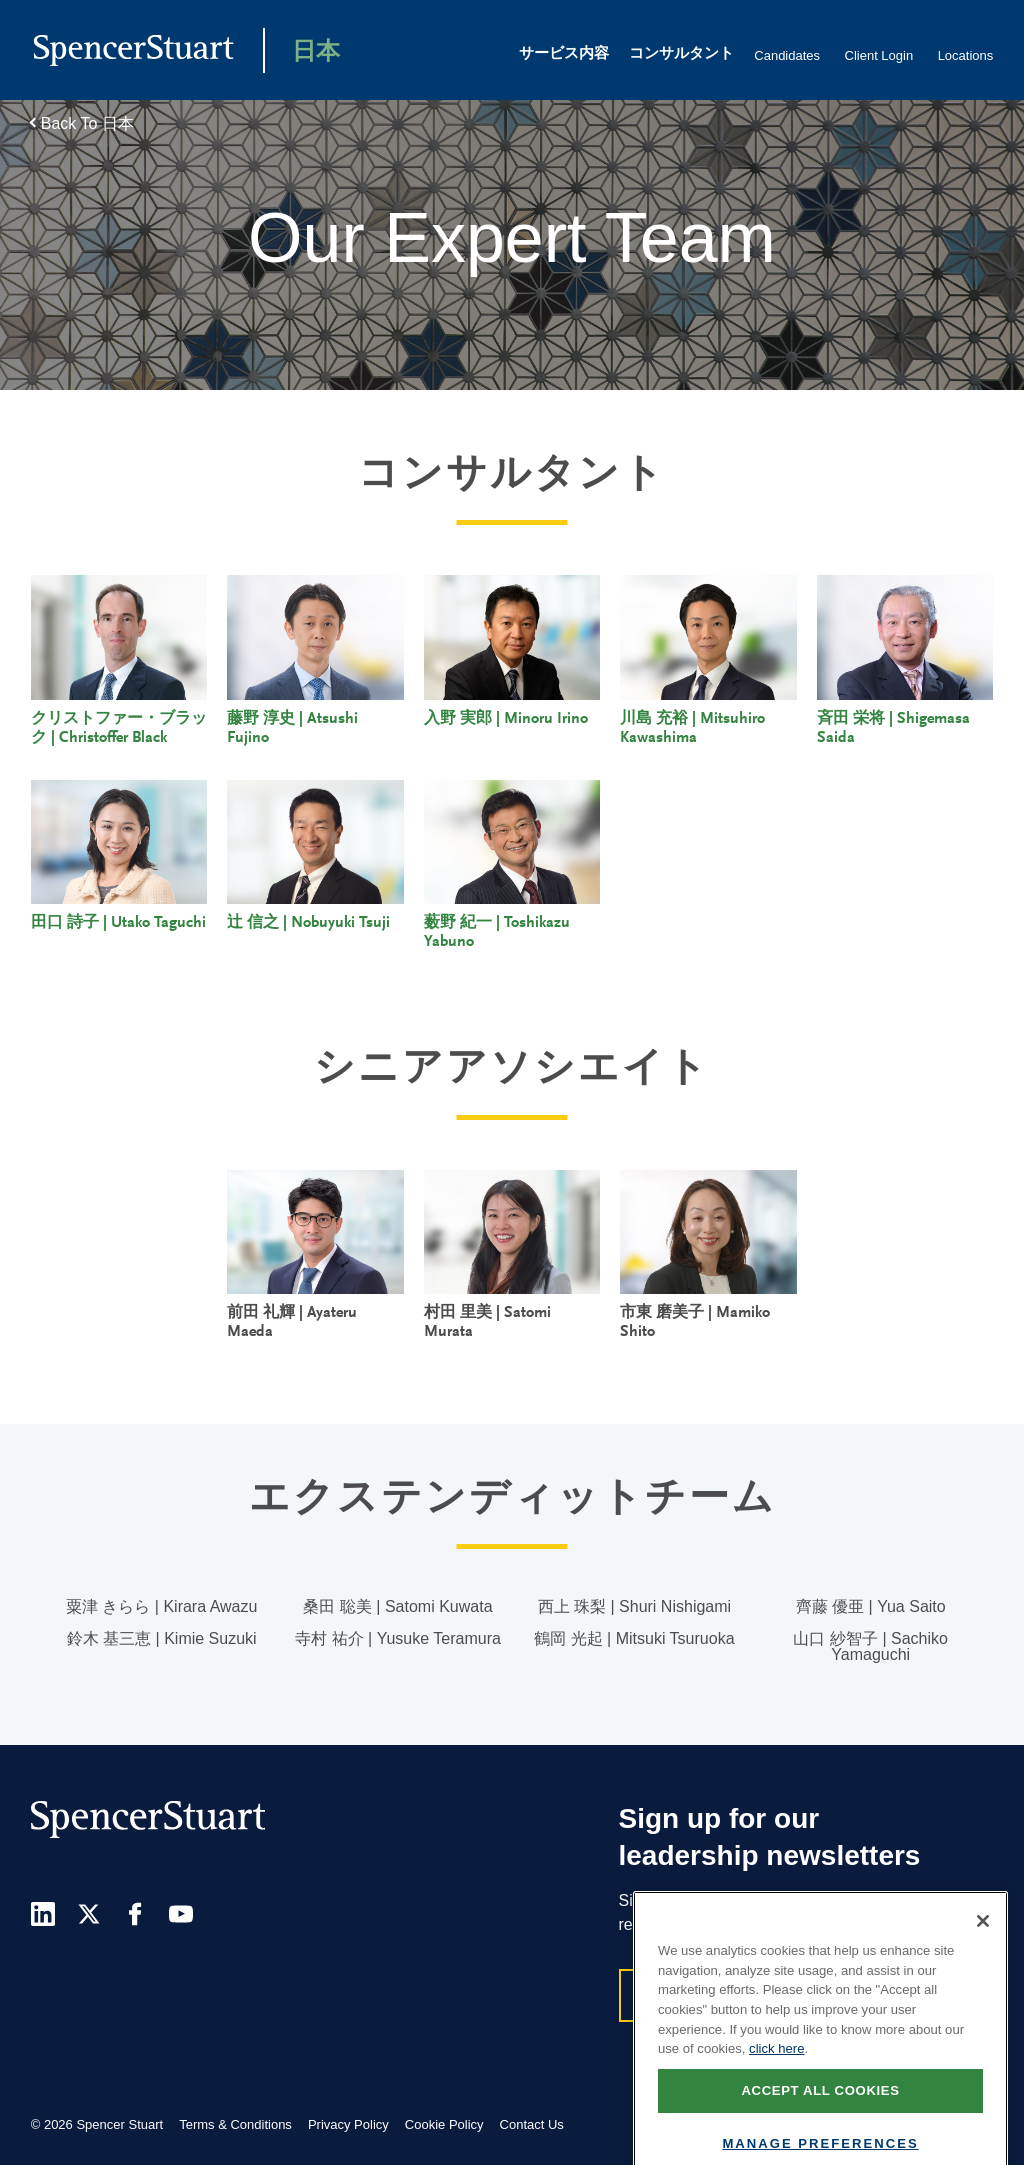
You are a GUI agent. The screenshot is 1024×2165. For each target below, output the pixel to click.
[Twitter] (89, 1914)
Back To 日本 (87, 123)
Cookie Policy (444, 2124)
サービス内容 (564, 54)
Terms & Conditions (235, 2124)
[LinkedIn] (43, 1914)
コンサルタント (681, 54)
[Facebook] (135, 1914)
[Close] (983, 1943)
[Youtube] (181, 1914)
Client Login (879, 55)
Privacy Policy (348, 2124)
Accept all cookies (820, 2112)
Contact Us (532, 2124)
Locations (966, 55)
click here (776, 2070)
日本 (316, 53)
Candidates (787, 55)
